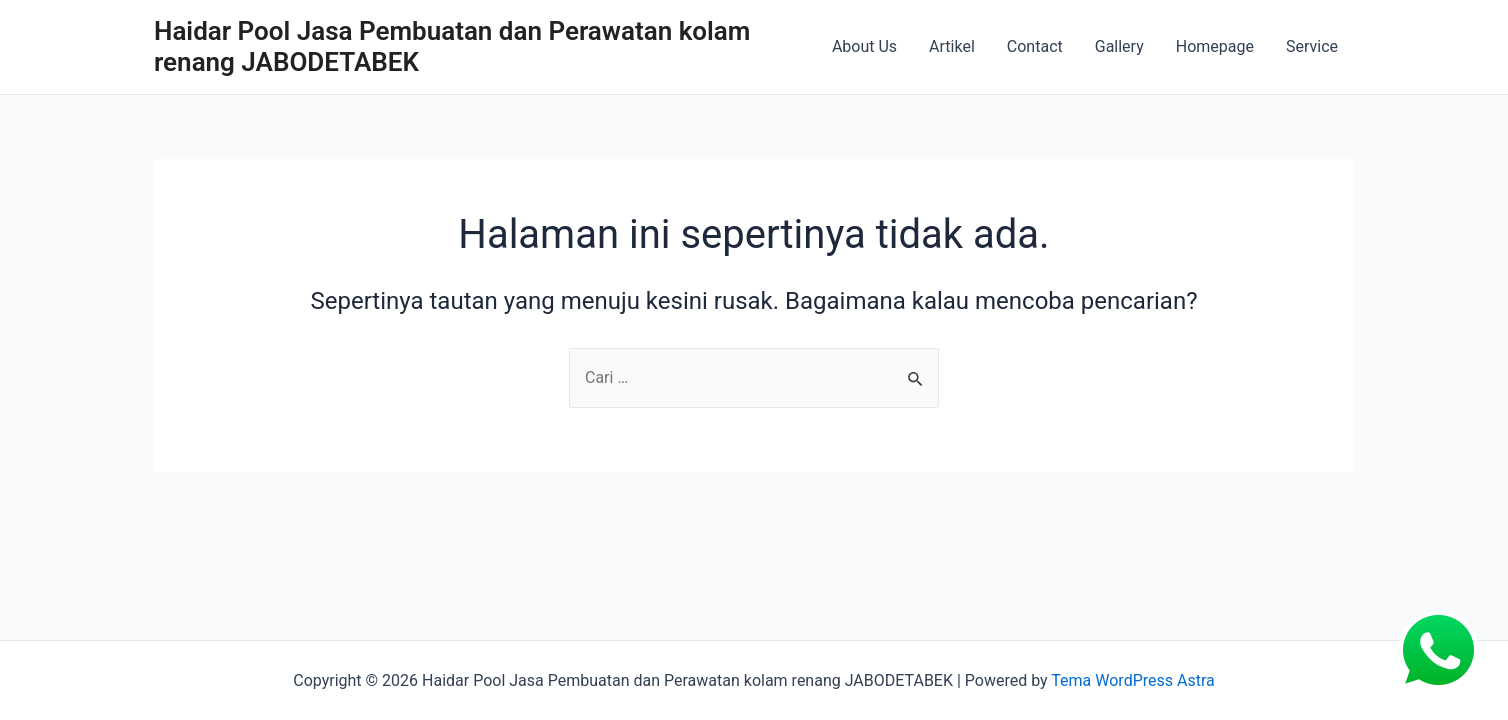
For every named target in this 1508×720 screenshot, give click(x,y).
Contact (1035, 46)
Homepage (1215, 46)
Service (1312, 46)
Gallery (1119, 46)
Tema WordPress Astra (1132, 680)
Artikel (952, 46)
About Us (864, 46)
